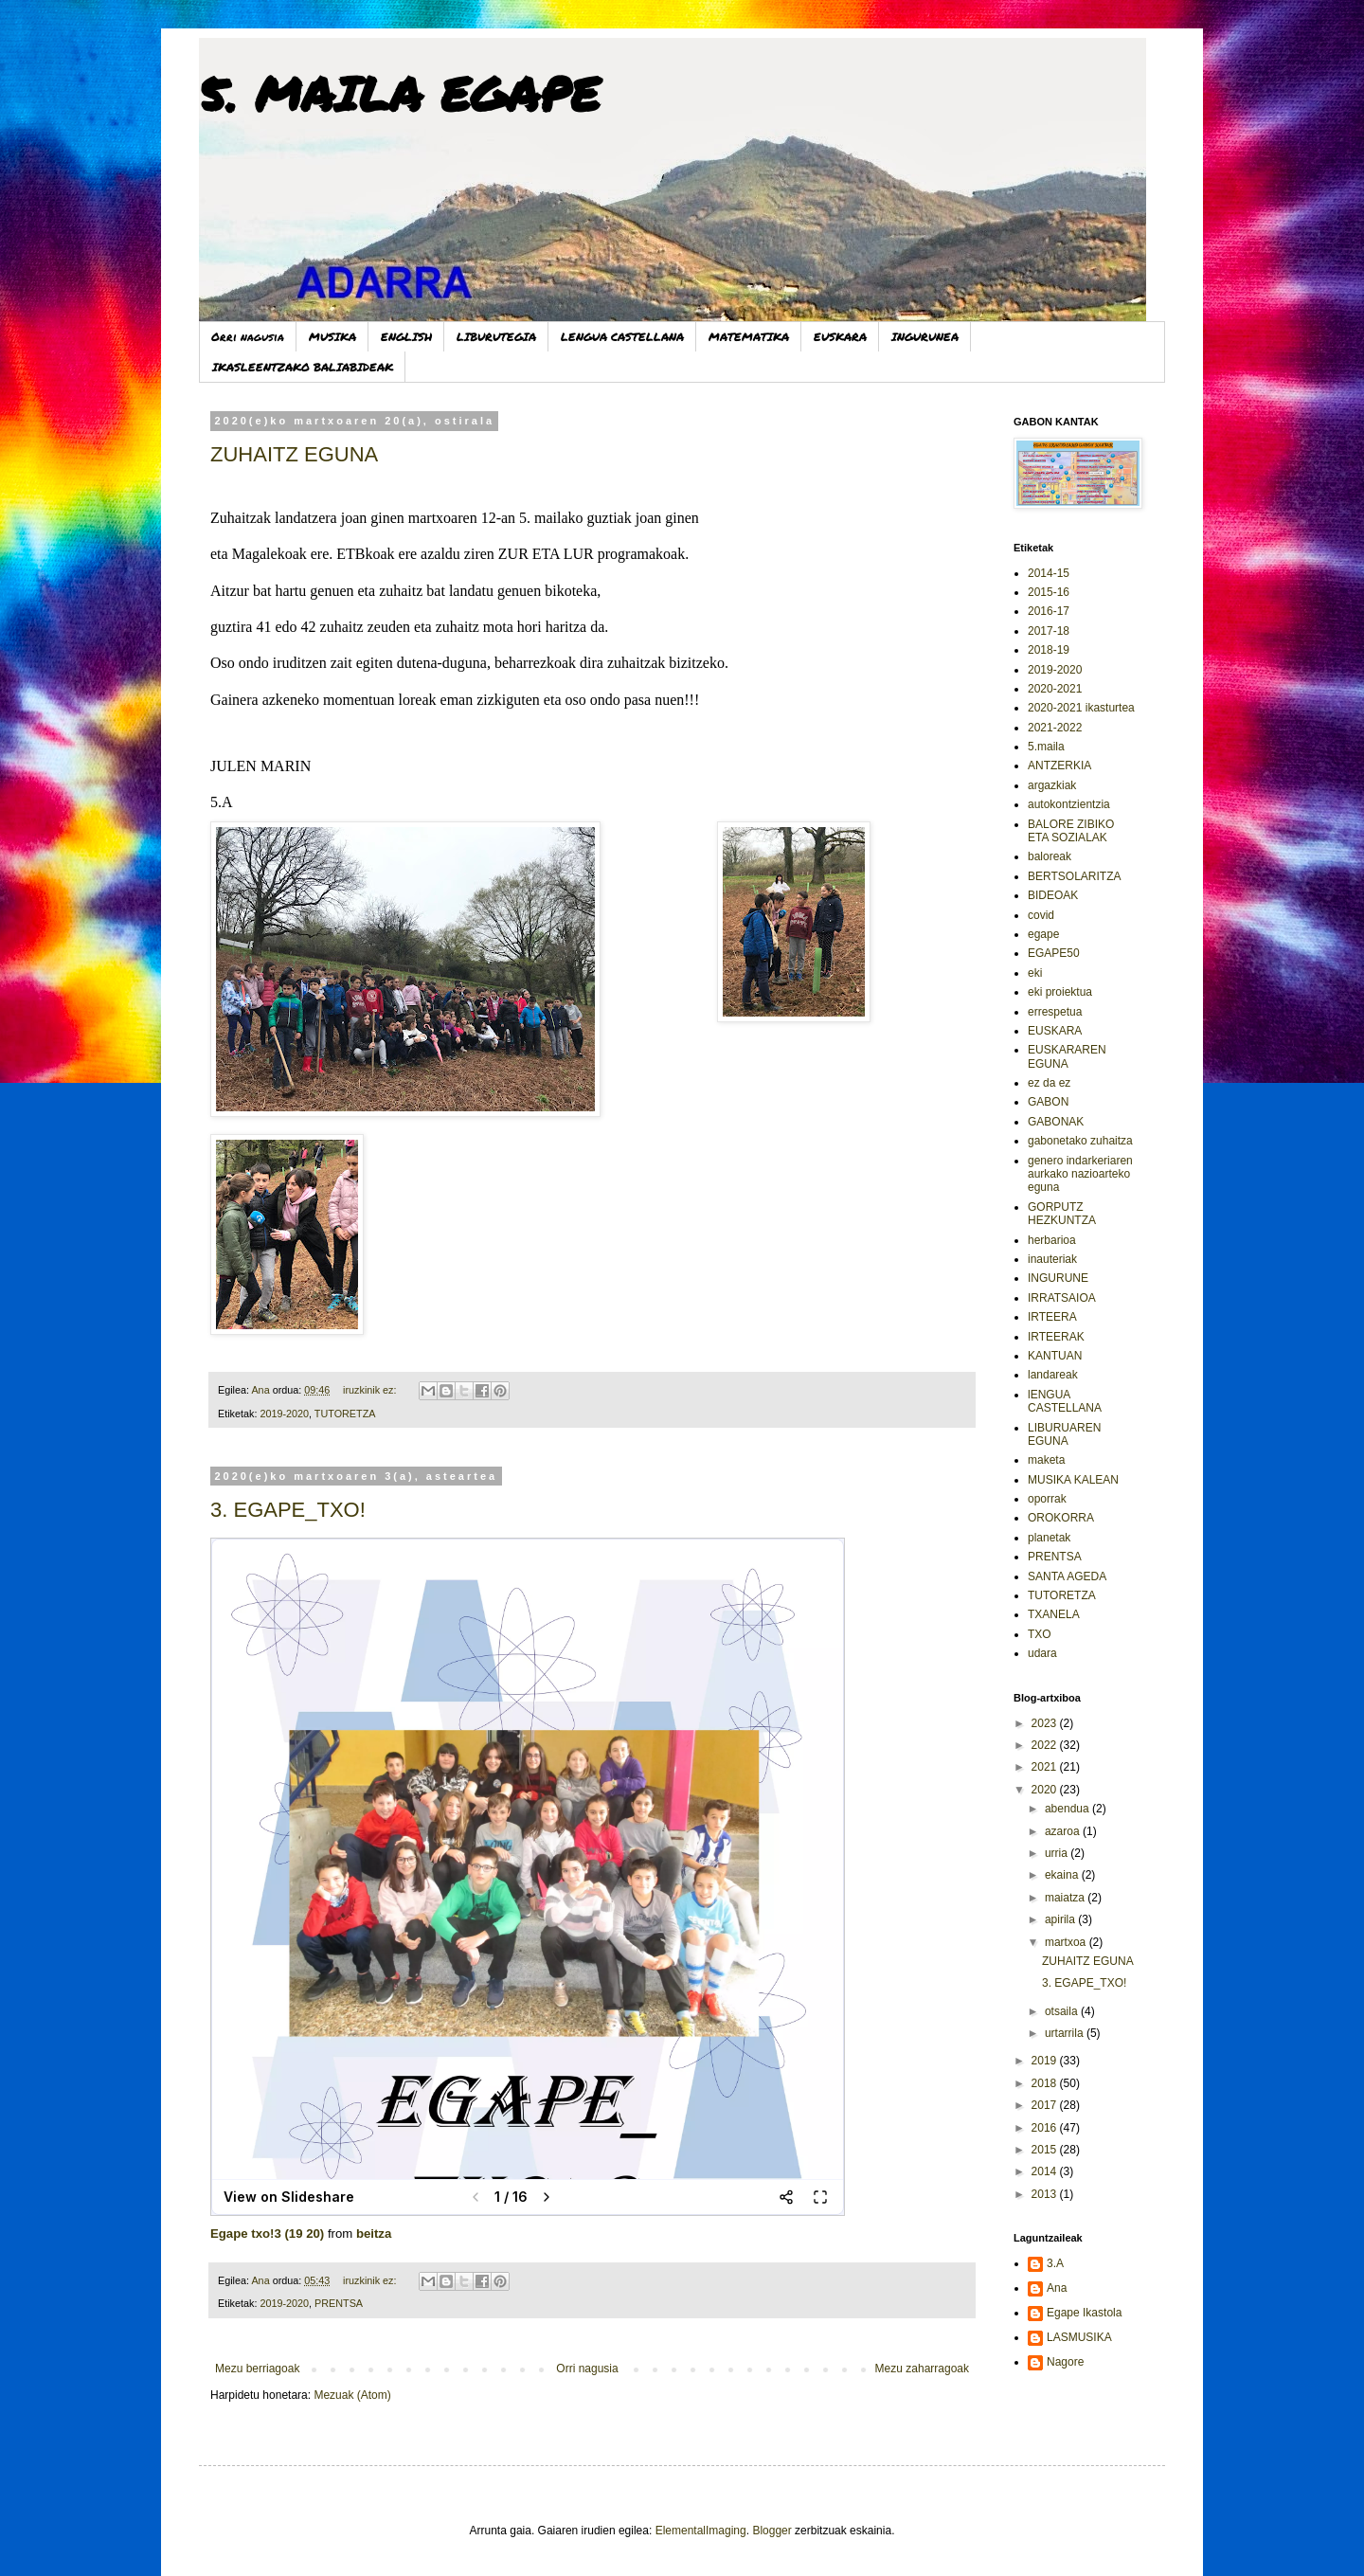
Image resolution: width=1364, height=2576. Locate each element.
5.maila (1046, 746)
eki (1035, 973)
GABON (1048, 1101)
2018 (1046, 2083)
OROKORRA (1061, 1517)
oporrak (1047, 1498)
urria (1057, 1853)
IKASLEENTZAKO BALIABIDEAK (302, 367)
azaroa (1064, 1831)
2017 (1046, 2105)
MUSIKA (332, 337)
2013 (1046, 2194)
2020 (1046, 1789)
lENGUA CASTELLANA (1065, 1401)
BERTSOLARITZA (1074, 876)
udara (1042, 1653)
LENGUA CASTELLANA (622, 337)
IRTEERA (1052, 1317)
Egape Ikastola (1084, 2312)
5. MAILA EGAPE (399, 93)
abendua (1068, 1808)
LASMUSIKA (1079, 2337)
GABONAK (1056, 1121)
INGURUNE (1058, 1278)
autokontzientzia (1069, 804)
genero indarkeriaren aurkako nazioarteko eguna (1080, 1174)
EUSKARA (840, 337)
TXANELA (1054, 1614)
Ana (1057, 2288)
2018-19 (1048, 650)
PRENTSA (338, 2303)
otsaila (1063, 2011)
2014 (1046, 2171)
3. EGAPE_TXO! (288, 1510)
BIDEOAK (1053, 895)
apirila (1061, 1919)
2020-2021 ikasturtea (1081, 707)
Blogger (771, 2530)
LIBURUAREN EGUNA (1064, 1434)
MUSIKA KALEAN (1073, 1479)
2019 (1046, 2060)
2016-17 (1048, 611)
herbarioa (1052, 1240)
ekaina (1063, 1875)
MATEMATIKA (749, 337)
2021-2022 (1055, 727)
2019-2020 (284, 1413)
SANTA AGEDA (1067, 1576)
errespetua (1055, 1011)
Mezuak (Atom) (352, 2395)
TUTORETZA (345, 1413)
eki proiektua (1060, 992)
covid (1041, 915)
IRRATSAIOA (1062, 1298)
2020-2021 (1055, 688)
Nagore (1065, 2362)
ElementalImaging (700, 2530)
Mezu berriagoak (257, 2368)
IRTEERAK (1056, 1336)
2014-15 (1048, 573)
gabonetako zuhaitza (1080, 1140)
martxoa (1067, 1942)
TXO (1039, 1634)
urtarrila (1065, 2033)
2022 (1046, 1745)
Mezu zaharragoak (922, 2368)
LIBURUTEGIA (496, 337)
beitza (373, 2233)
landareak (1053, 1374)
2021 (1046, 1767)
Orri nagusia (247, 337)
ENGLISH (406, 337)
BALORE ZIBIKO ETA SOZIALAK (1071, 831)
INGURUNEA (925, 337)
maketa (1046, 1460)
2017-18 (1048, 631)
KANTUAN (1055, 1355)
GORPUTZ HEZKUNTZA (1062, 1213)
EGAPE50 (1054, 953)
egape (1043, 934)
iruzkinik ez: (371, 1390)
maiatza (1066, 1897)
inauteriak (1052, 1259)
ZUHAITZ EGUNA (294, 454)
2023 (1046, 1723)
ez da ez (1049, 1083)
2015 (1046, 2149)
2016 (1046, 2128)
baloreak (1049, 856)
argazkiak (1052, 785)
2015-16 (1048, 592)
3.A (1055, 2263)
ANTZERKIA (1059, 765)
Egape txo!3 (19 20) (267, 2233)
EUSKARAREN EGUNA (1067, 1056)
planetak (1049, 1537)
